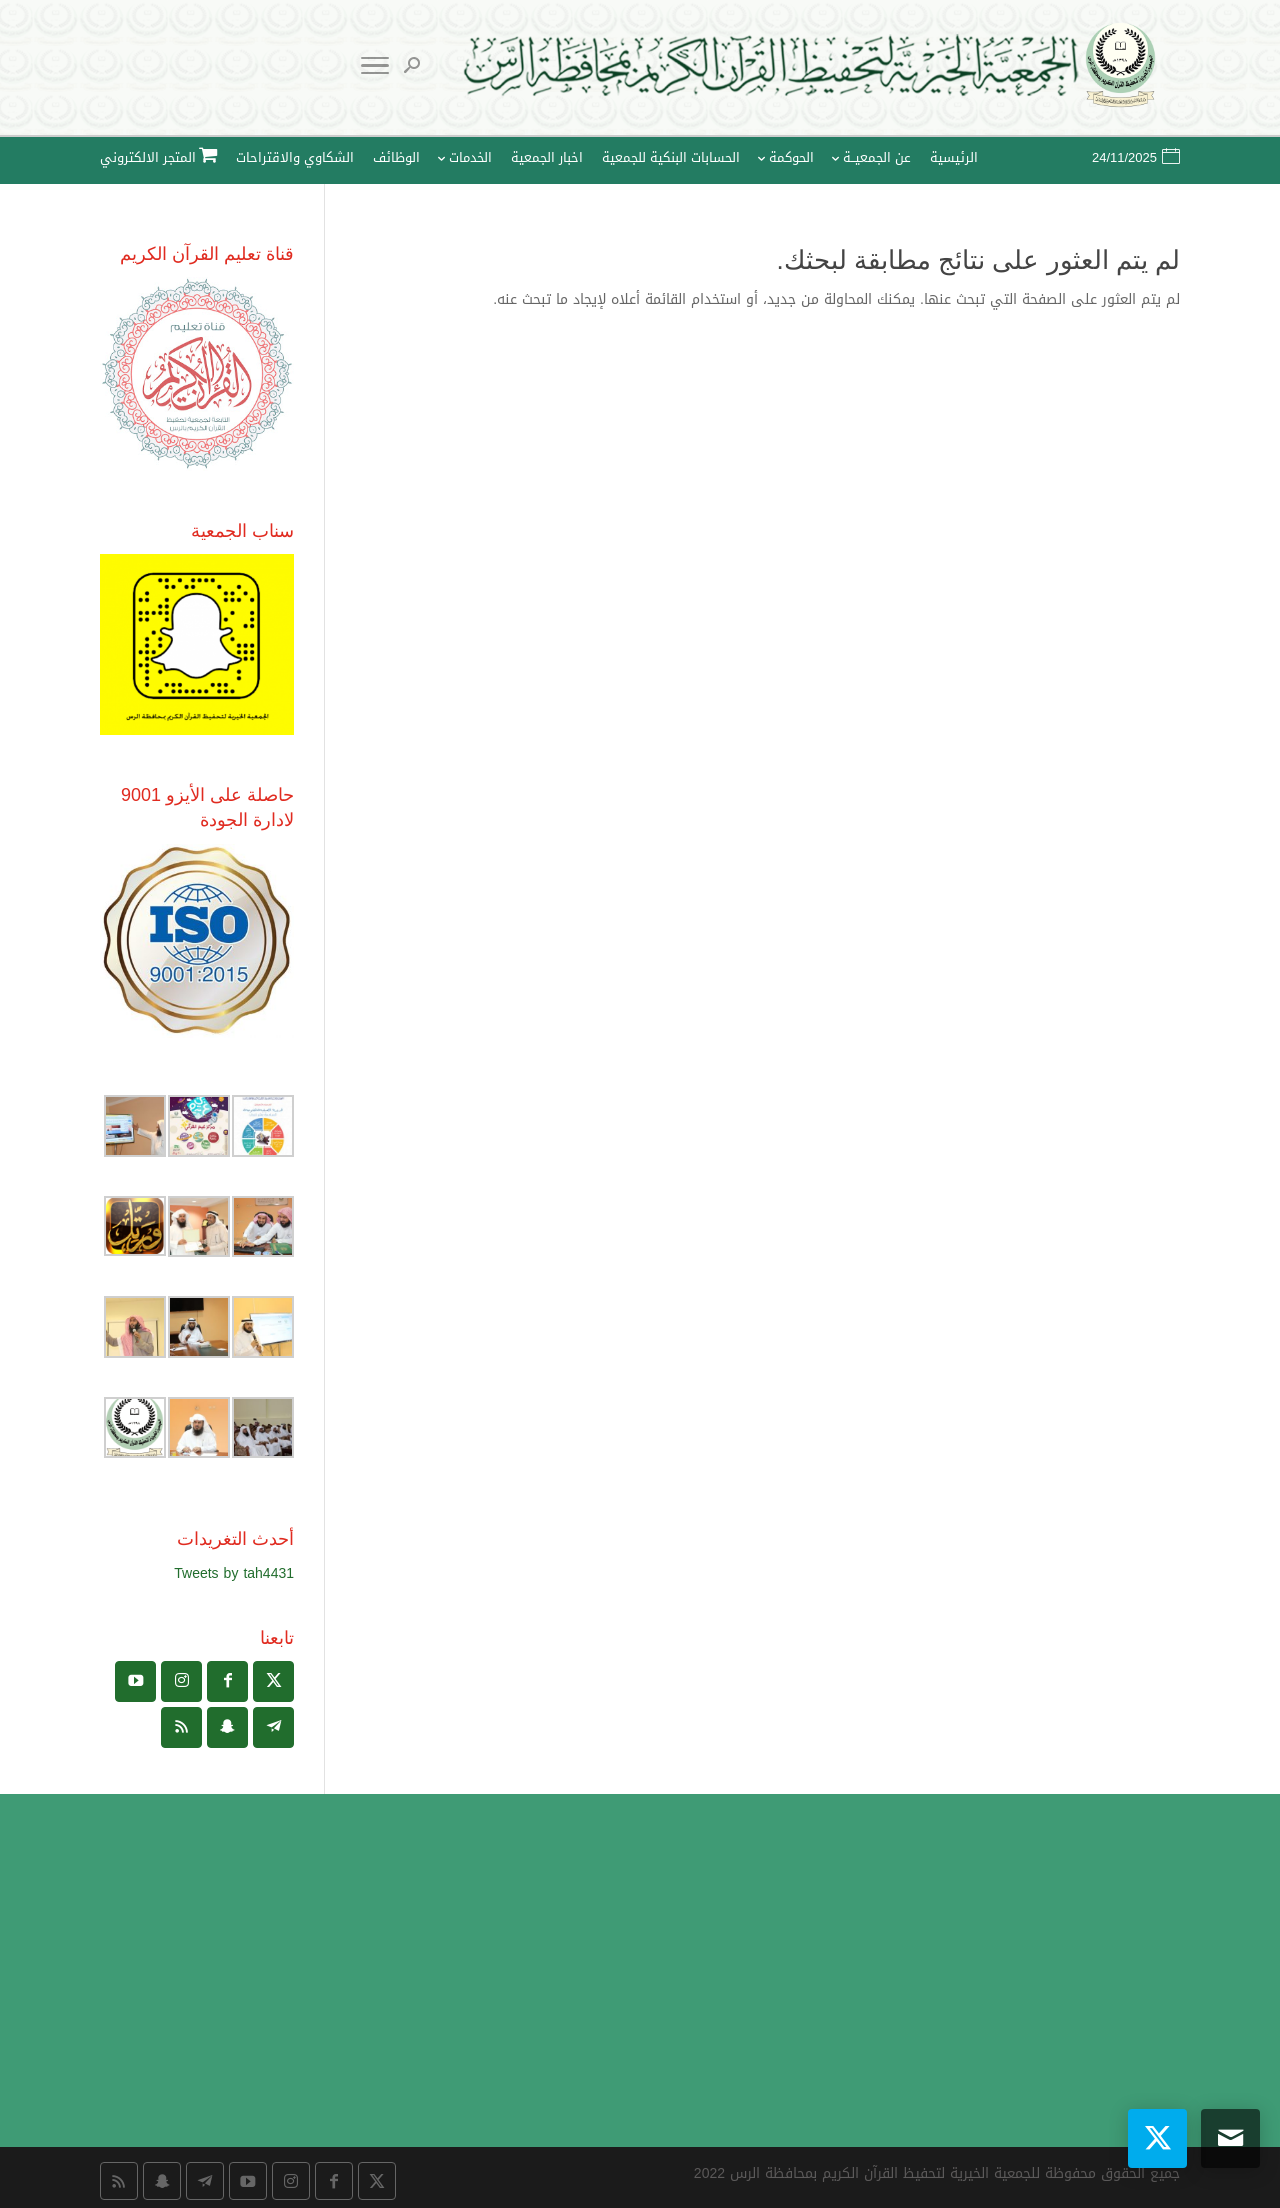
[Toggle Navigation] (375, 70)
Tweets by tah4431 (234, 1573)
